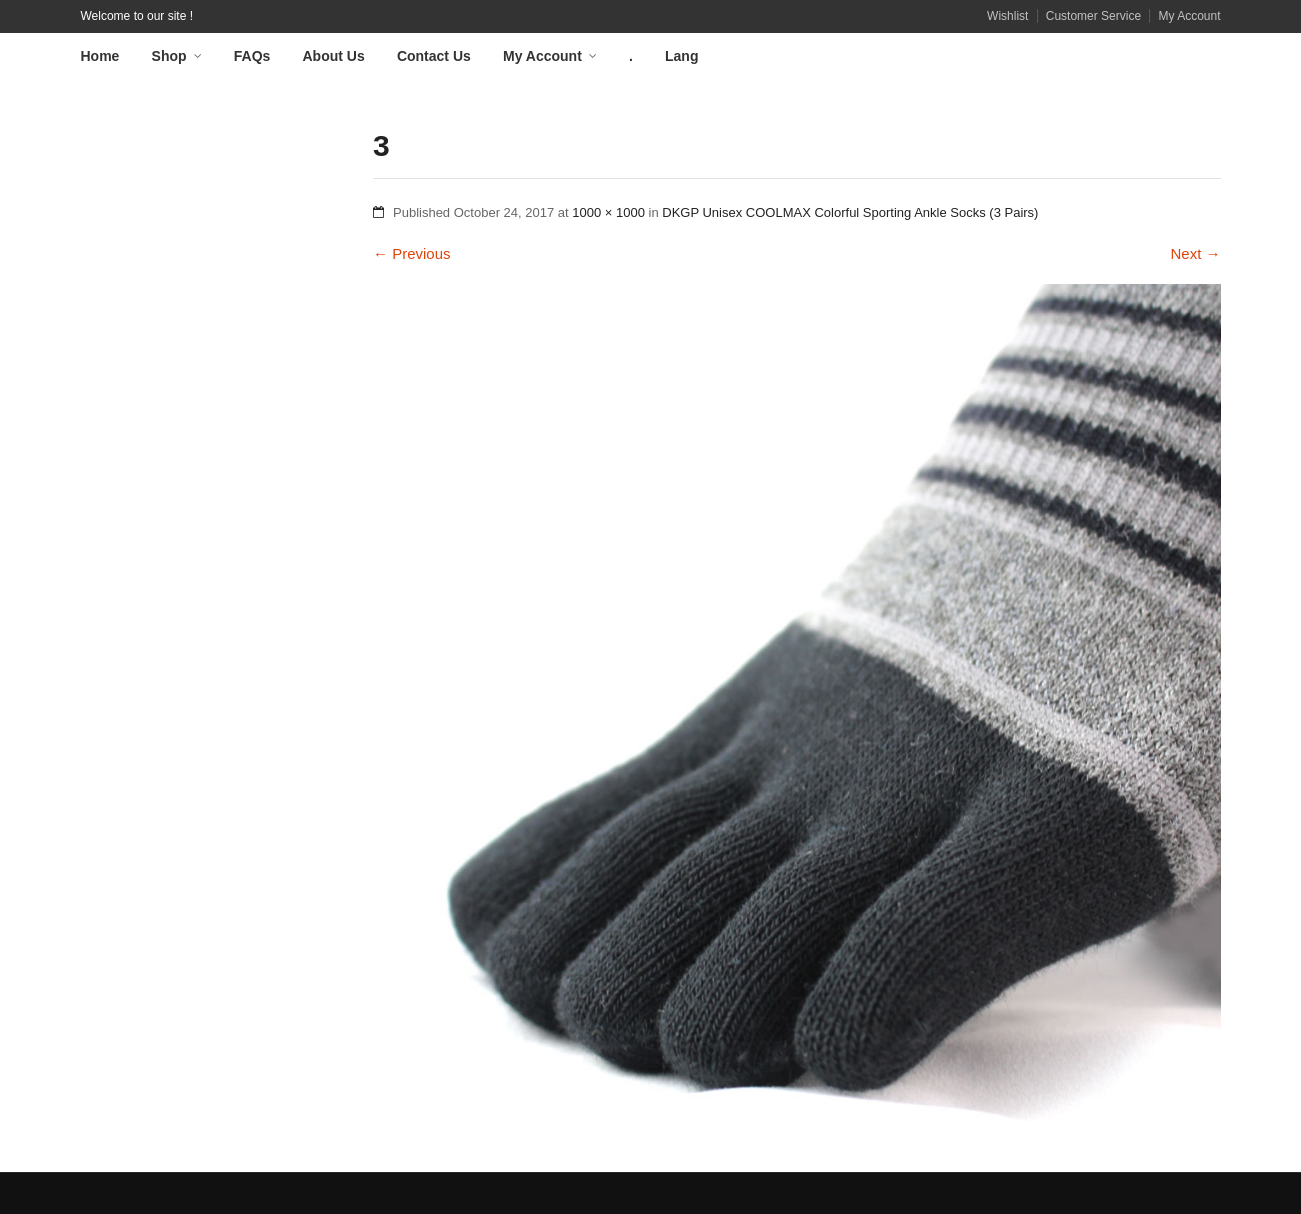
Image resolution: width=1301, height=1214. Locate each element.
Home (100, 56)
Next (1195, 253)
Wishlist (1007, 16)
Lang (681, 56)
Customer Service (1093, 16)
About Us (334, 56)
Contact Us (434, 56)
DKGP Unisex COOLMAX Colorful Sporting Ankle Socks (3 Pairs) (850, 212)
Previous (412, 253)
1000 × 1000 (608, 212)
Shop (169, 56)
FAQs (252, 56)
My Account (1189, 16)
